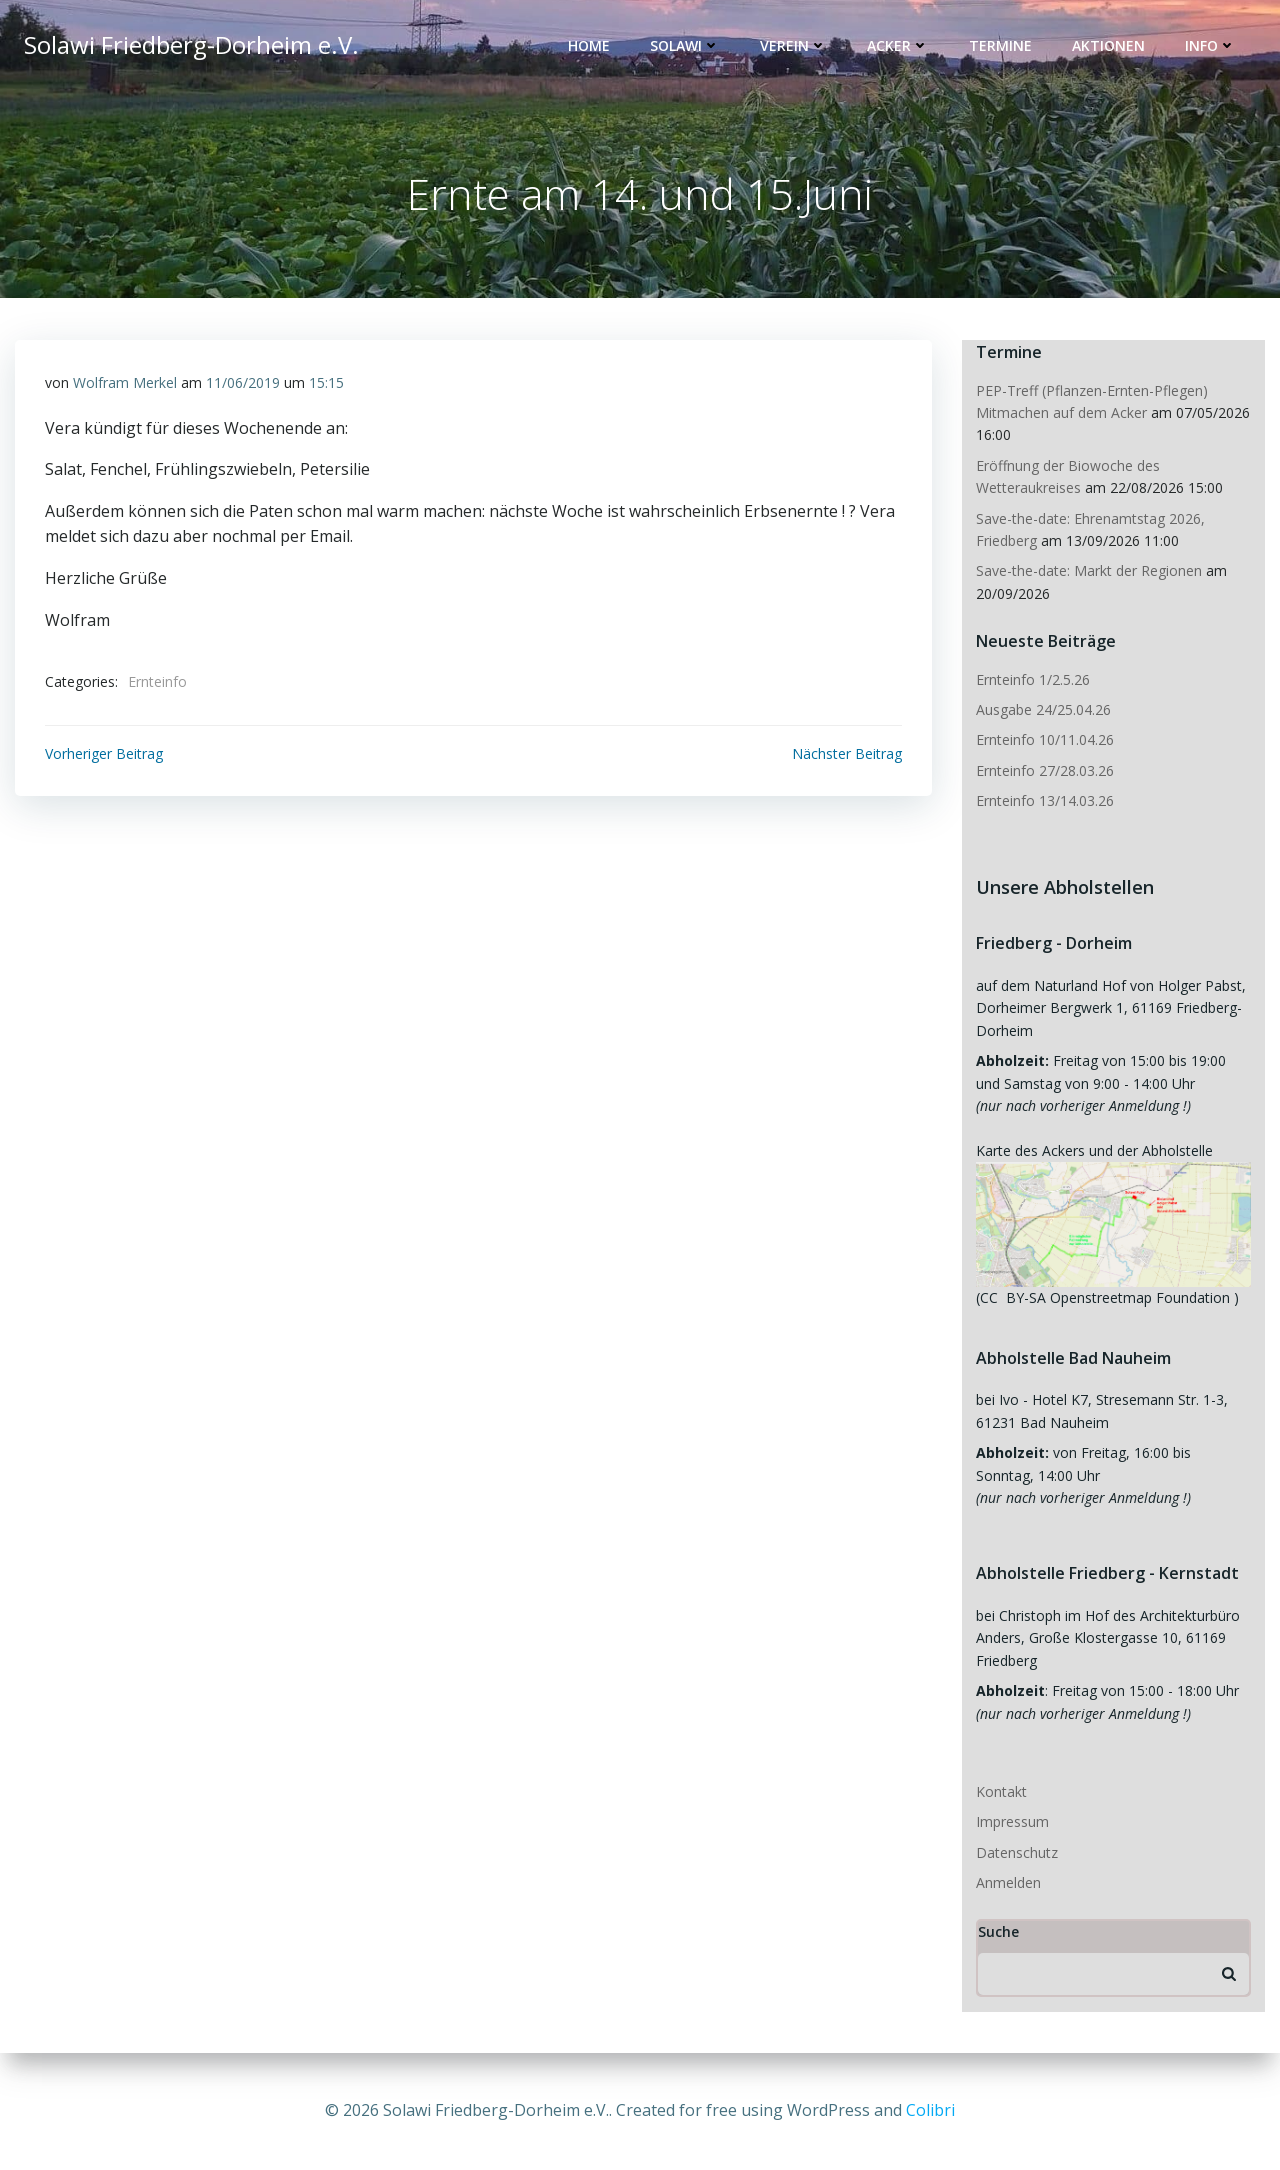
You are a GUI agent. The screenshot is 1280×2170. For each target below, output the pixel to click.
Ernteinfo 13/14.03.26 (1045, 800)
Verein (793, 45)
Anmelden (1008, 1882)
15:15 (326, 382)
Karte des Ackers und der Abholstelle (1094, 1150)
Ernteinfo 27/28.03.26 (1045, 770)
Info (1210, 45)
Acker (898, 45)
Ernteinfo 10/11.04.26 (1045, 739)
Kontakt (1001, 1791)
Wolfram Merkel (125, 382)
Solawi (685, 45)
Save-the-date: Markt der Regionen (1089, 570)
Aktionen (1108, 45)
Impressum (1012, 1821)
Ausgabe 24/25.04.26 (1043, 709)
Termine (1000, 45)
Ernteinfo (157, 681)
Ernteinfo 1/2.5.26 (1035, 679)
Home (589, 45)
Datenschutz (1017, 1852)
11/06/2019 (243, 382)
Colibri (930, 2110)
